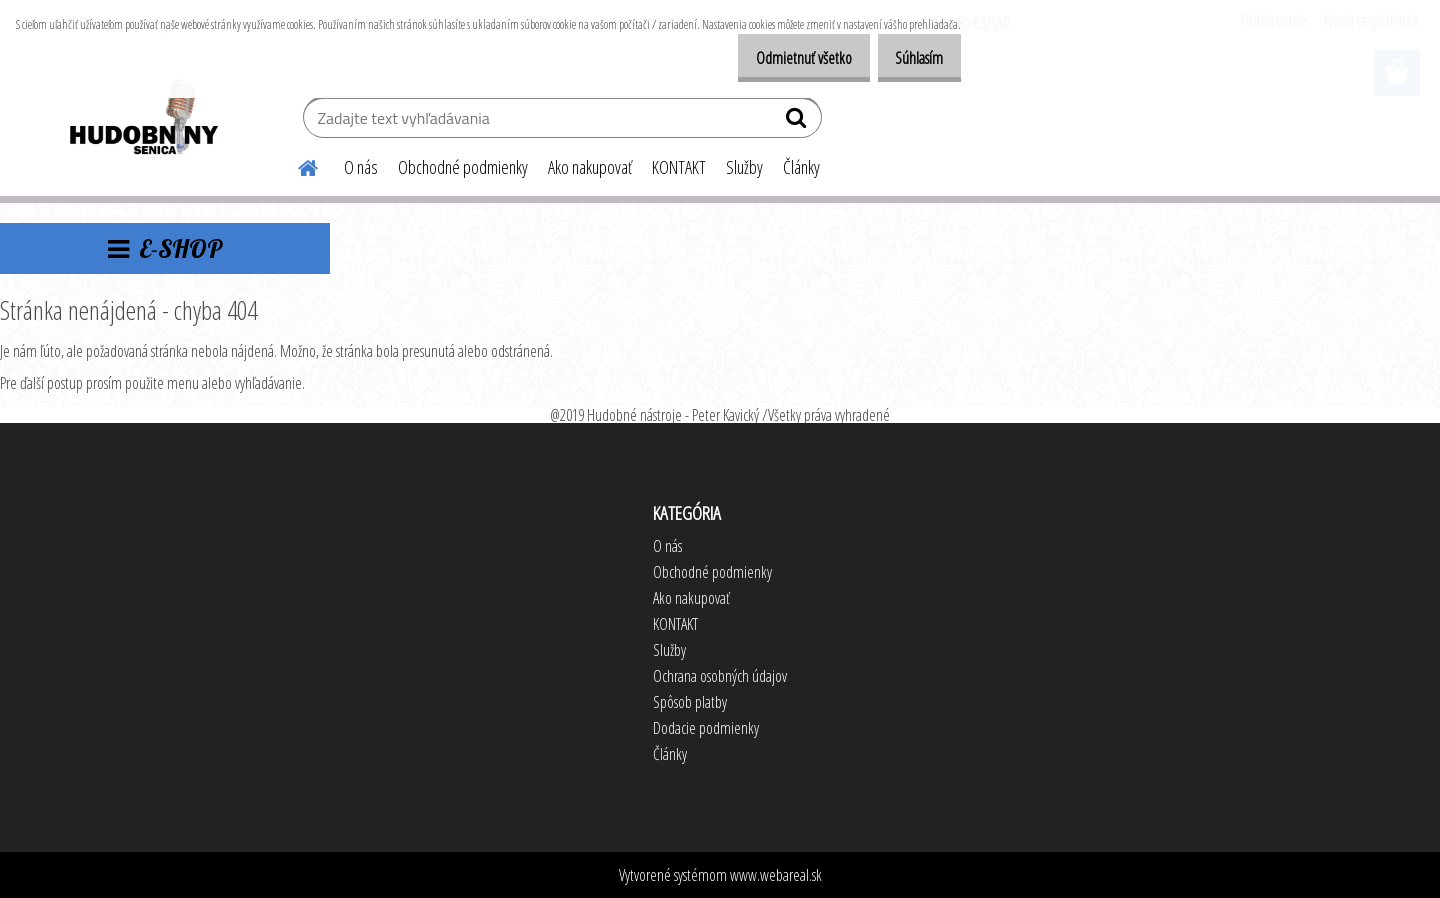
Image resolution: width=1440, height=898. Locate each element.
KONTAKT (679, 167)
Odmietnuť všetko (782, 58)
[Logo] (142, 120)
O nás (361, 167)
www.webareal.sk (776, 875)
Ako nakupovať (590, 167)
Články (801, 167)
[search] (798, 122)
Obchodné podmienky (463, 167)
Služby (744, 167)
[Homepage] (296, 165)
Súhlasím (912, 58)
